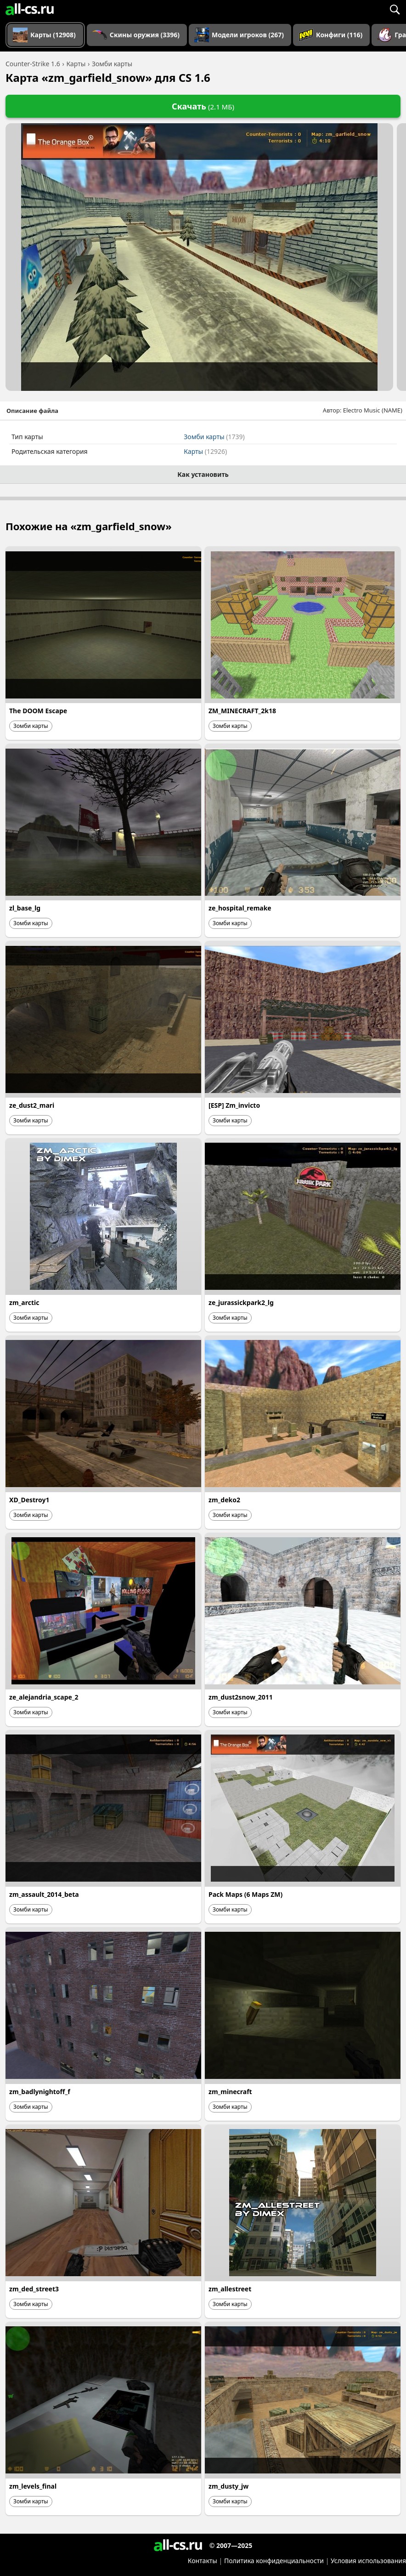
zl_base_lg (24, 908)
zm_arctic (24, 1302)
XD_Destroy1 (29, 1499)
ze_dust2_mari (31, 1105)
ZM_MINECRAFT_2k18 (242, 710)
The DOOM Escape (38, 710)
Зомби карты (214, 436)
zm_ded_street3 (34, 2288)
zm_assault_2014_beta (44, 1894)
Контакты (202, 2560)
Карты (205, 451)
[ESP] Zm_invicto (234, 1105)
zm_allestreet (230, 2288)
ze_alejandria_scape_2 (44, 1697)
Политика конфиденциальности (274, 2560)
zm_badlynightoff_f (39, 2091)
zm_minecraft (230, 2091)
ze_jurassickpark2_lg (241, 1302)
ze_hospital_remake (240, 908)
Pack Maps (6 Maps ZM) (245, 1894)
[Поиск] (394, 9)
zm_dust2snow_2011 (241, 1697)
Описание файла (32, 410)
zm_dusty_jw (228, 2486)
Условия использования (368, 2560)
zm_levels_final (32, 2486)
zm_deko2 (224, 1499)
